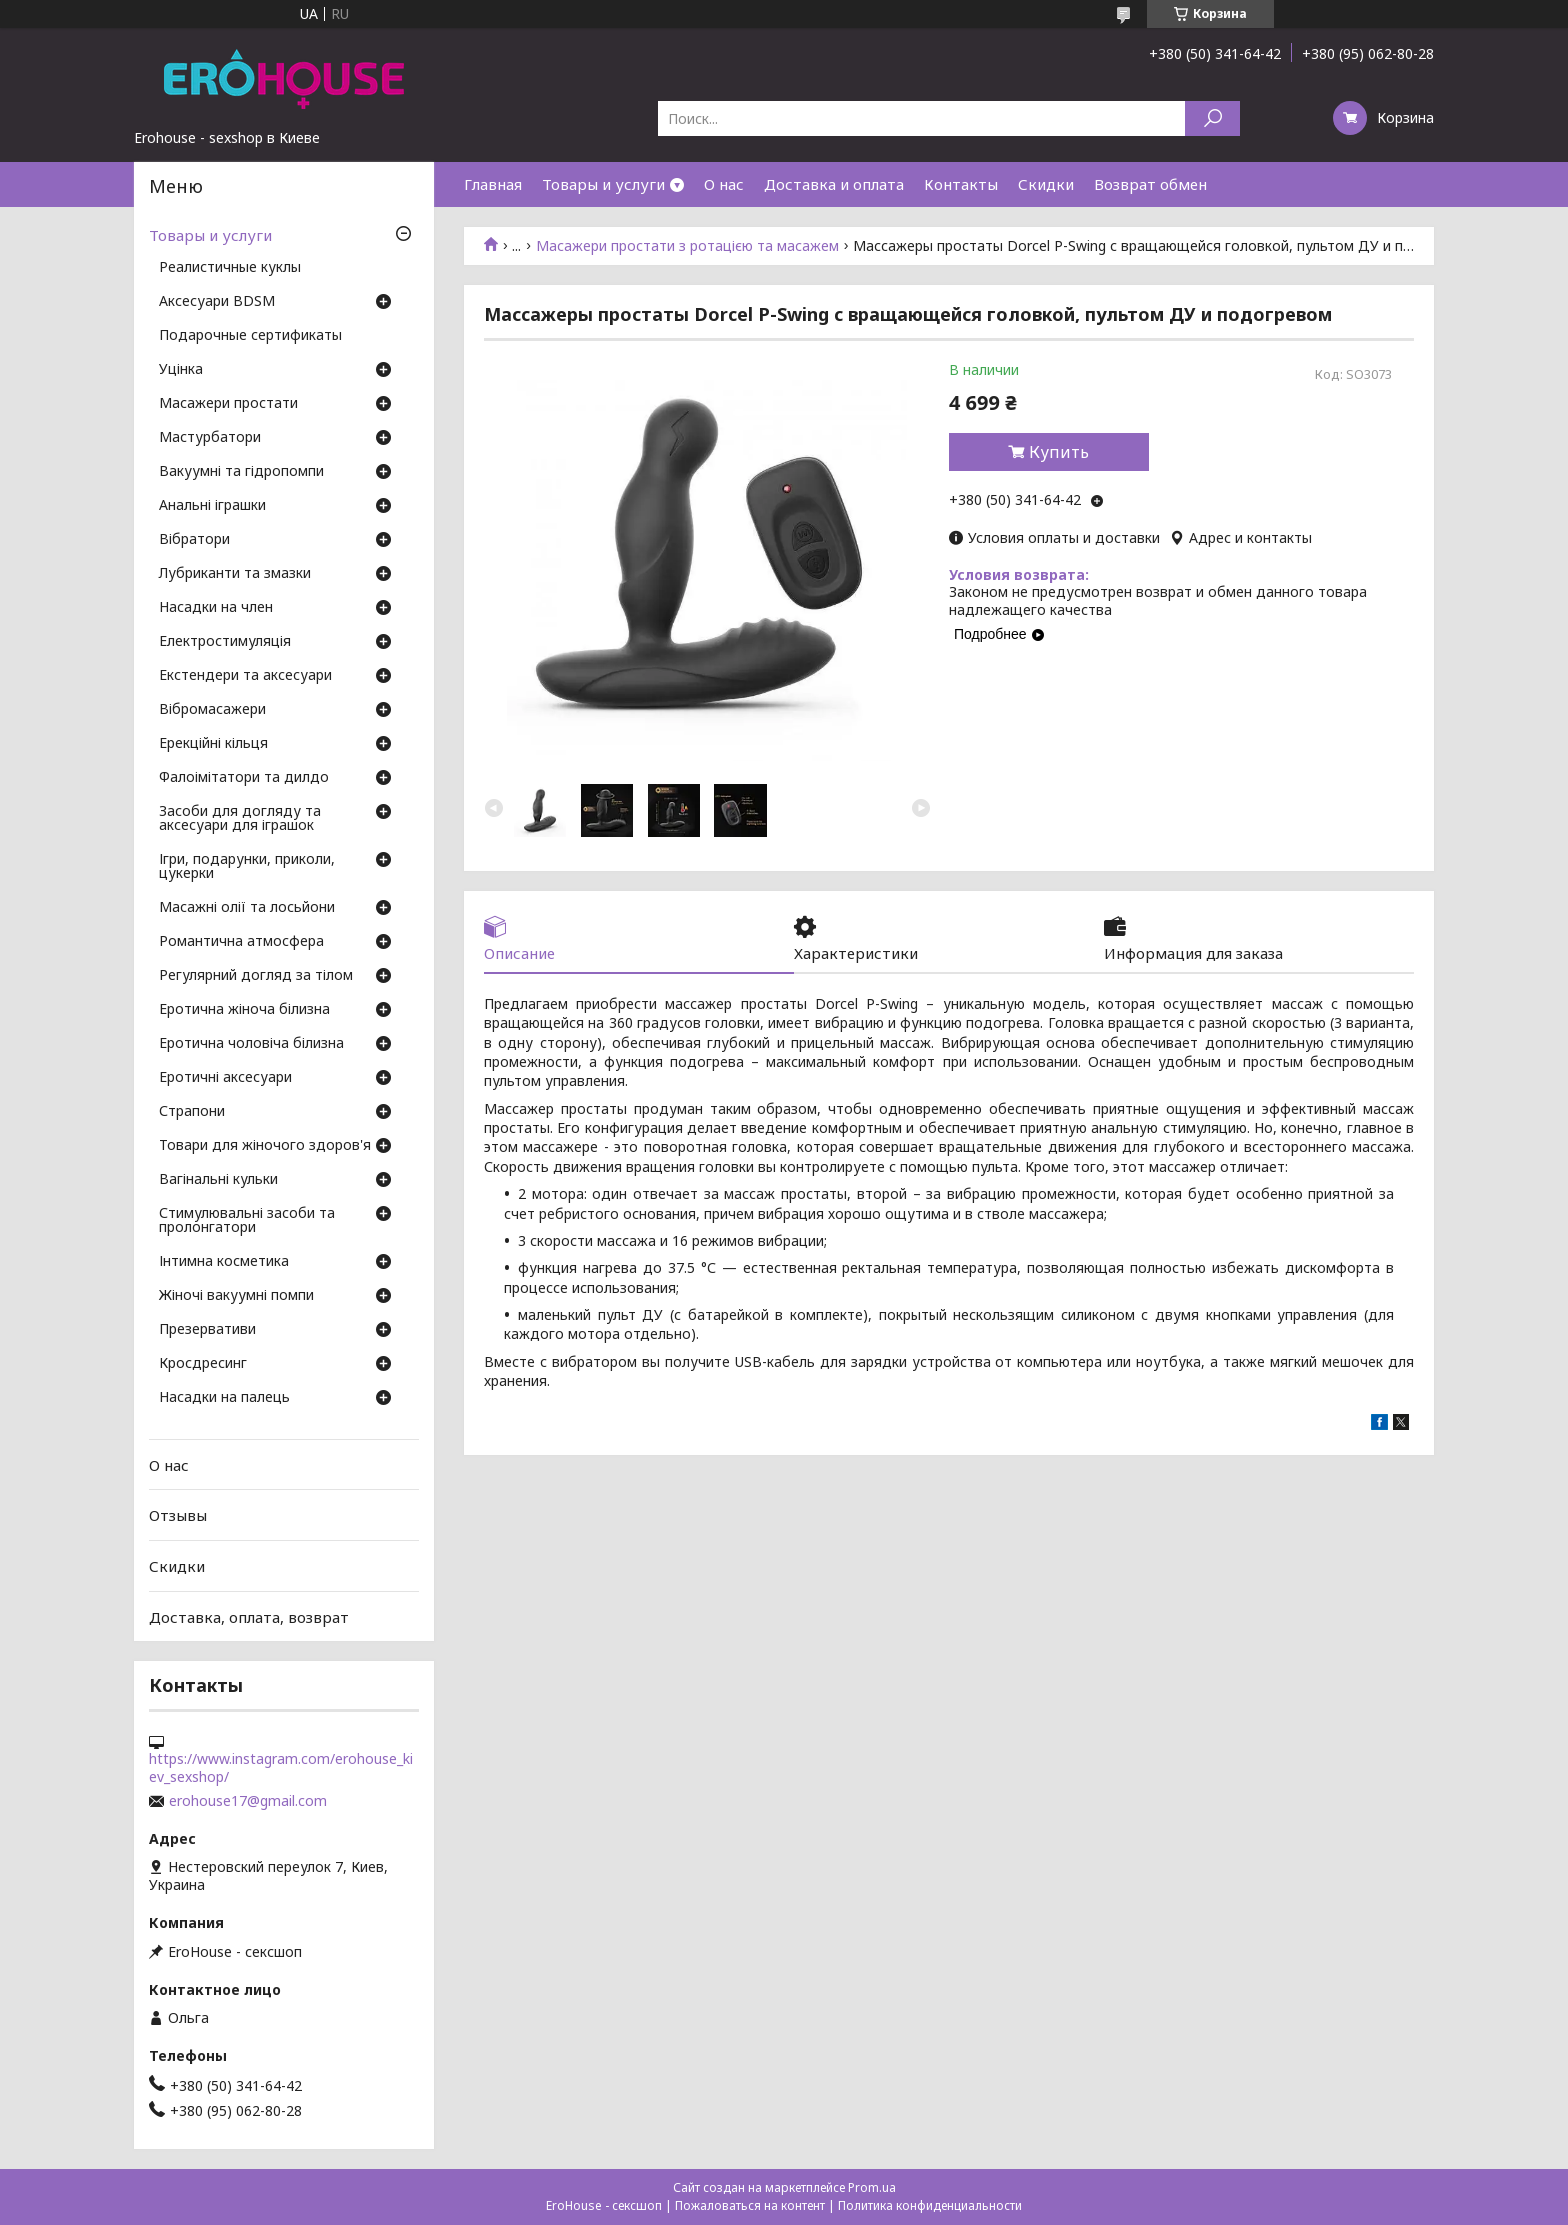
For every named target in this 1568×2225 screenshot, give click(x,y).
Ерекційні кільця (213, 744)
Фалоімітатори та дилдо (244, 778)
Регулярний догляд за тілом (256, 976)
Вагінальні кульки (218, 1180)
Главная (493, 184)
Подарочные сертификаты (250, 336)
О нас (724, 184)
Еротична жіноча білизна (244, 1010)
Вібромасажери (212, 710)
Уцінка (181, 370)
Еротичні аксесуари (225, 1078)
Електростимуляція (225, 642)
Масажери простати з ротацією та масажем (687, 246)
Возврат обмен (1150, 184)
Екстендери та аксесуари (245, 676)
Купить (1059, 452)
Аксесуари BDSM (217, 302)
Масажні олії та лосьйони (247, 908)
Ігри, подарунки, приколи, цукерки (247, 867)
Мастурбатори (210, 438)
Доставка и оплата (834, 184)
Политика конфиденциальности (930, 2205)
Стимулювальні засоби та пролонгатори (247, 1221)
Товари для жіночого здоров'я (265, 1146)
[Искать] (1212, 118)
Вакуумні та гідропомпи (241, 472)
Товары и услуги (603, 184)
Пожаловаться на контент (750, 2205)
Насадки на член (216, 608)
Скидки (1046, 184)
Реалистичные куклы (230, 268)
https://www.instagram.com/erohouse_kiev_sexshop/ (281, 1768)
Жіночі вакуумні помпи (236, 1296)
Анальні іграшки (212, 506)
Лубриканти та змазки (235, 574)
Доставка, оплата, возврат (249, 1616)
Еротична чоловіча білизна (251, 1044)
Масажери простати (228, 404)
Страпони (192, 1112)
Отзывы (178, 1515)
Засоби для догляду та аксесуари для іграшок (240, 819)
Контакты (961, 184)
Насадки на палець (224, 1398)
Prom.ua (872, 2187)
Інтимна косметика (224, 1262)
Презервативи (207, 1330)
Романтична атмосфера (241, 942)
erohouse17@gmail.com (248, 1801)
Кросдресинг (203, 1364)
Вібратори (194, 540)
